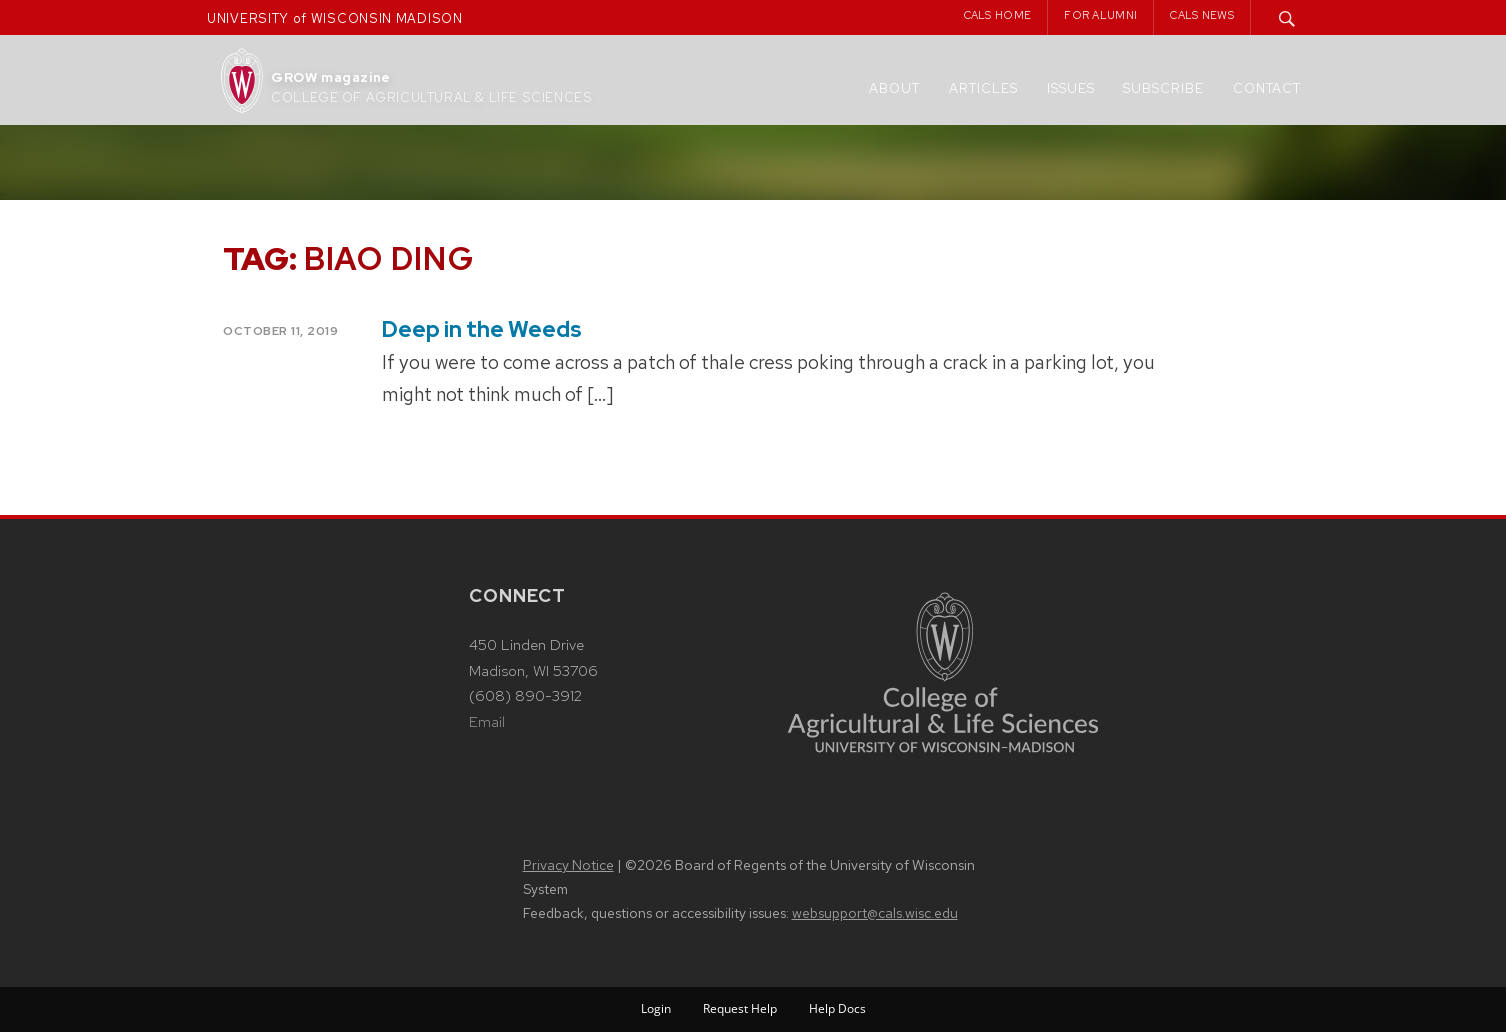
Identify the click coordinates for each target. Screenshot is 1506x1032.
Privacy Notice (568, 865)
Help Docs (837, 1008)
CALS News (1202, 15)
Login (656, 1008)
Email (487, 722)
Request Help (740, 1008)
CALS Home (998, 15)
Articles (983, 88)
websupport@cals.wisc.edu (875, 913)
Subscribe (1163, 88)
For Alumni (1100, 15)
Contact (1267, 88)
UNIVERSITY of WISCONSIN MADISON (335, 18)
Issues (1071, 88)
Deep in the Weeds (482, 329)
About (894, 88)
